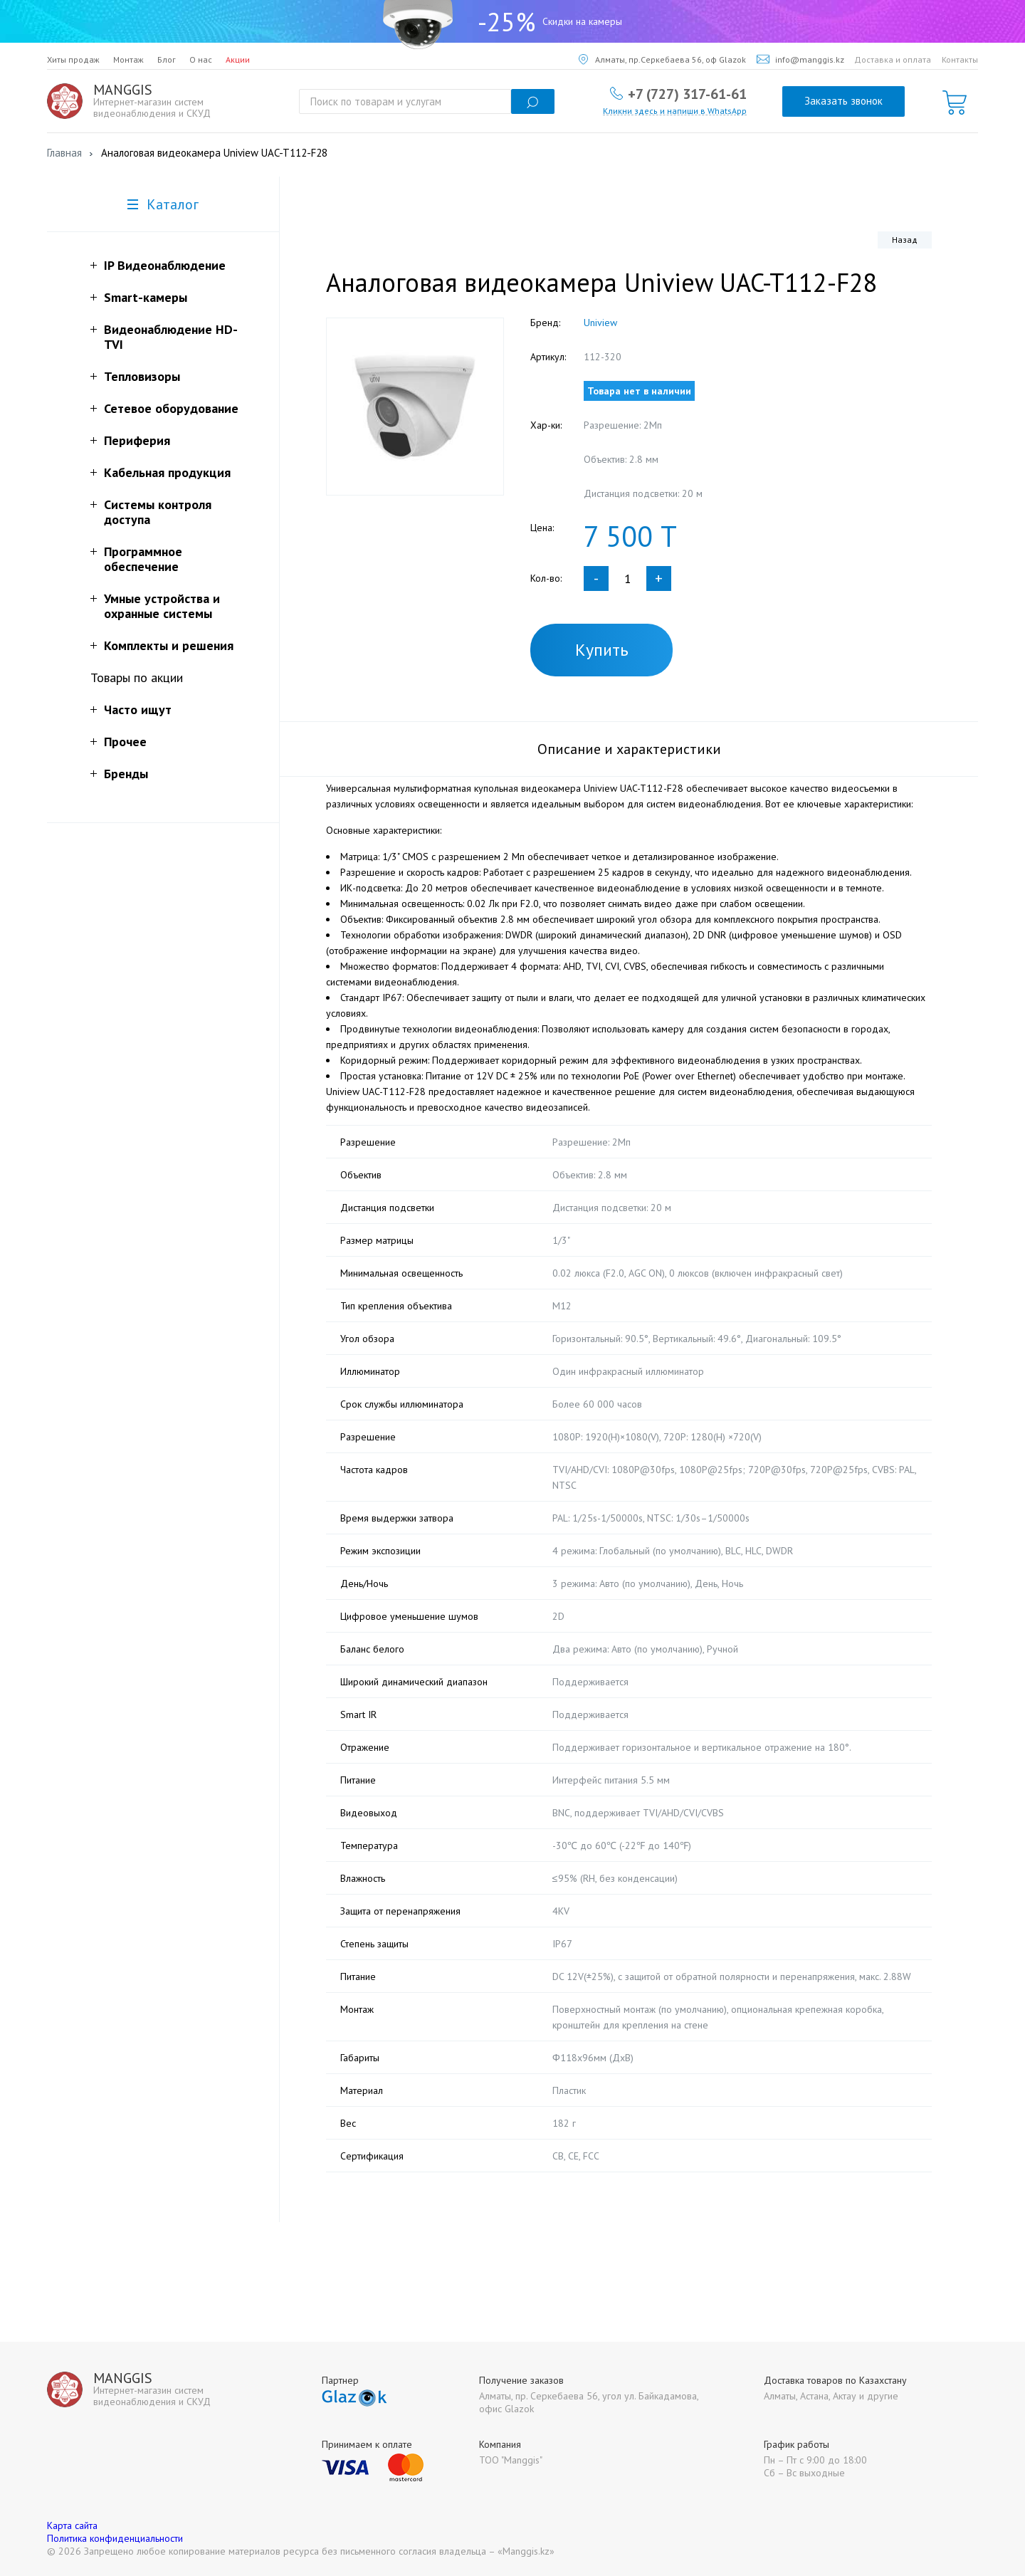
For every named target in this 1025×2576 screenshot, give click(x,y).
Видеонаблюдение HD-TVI (171, 337)
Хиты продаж (73, 59)
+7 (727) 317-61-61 (687, 93)
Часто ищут (138, 709)
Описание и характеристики (629, 749)
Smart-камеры (145, 297)
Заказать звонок (843, 101)
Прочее (125, 741)
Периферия (137, 440)
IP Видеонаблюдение (165, 265)
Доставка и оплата (892, 59)
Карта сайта (72, 2525)
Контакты (960, 59)
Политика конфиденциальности (115, 2538)
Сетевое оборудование (171, 408)
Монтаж (128, 59)
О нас (200, 59)
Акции (238, 59)
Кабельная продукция (167, 472)
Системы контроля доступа (157, 512)
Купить (602, 650)
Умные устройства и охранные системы (162, 606)
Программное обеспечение (143, 559)
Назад (905, 239)
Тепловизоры (142, 376)
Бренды (126, 773)
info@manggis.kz (800, 59)
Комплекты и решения (168, 645)
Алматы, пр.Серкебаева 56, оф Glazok (662, 59)
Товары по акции (136, 677)
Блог (166, 59)
